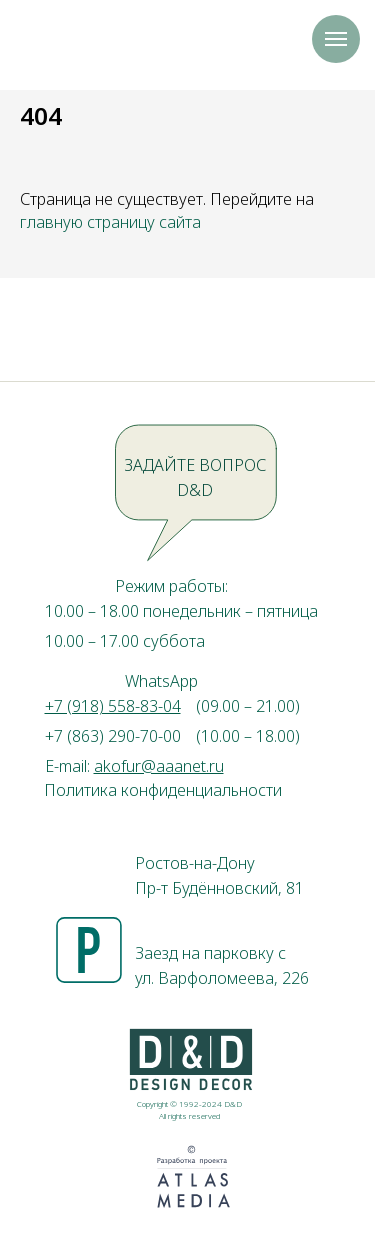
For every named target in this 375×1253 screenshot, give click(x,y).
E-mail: (134, 766)
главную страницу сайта (110, 222)
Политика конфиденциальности (163, 790)
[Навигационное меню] (336, 39)
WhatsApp (161, 681)
